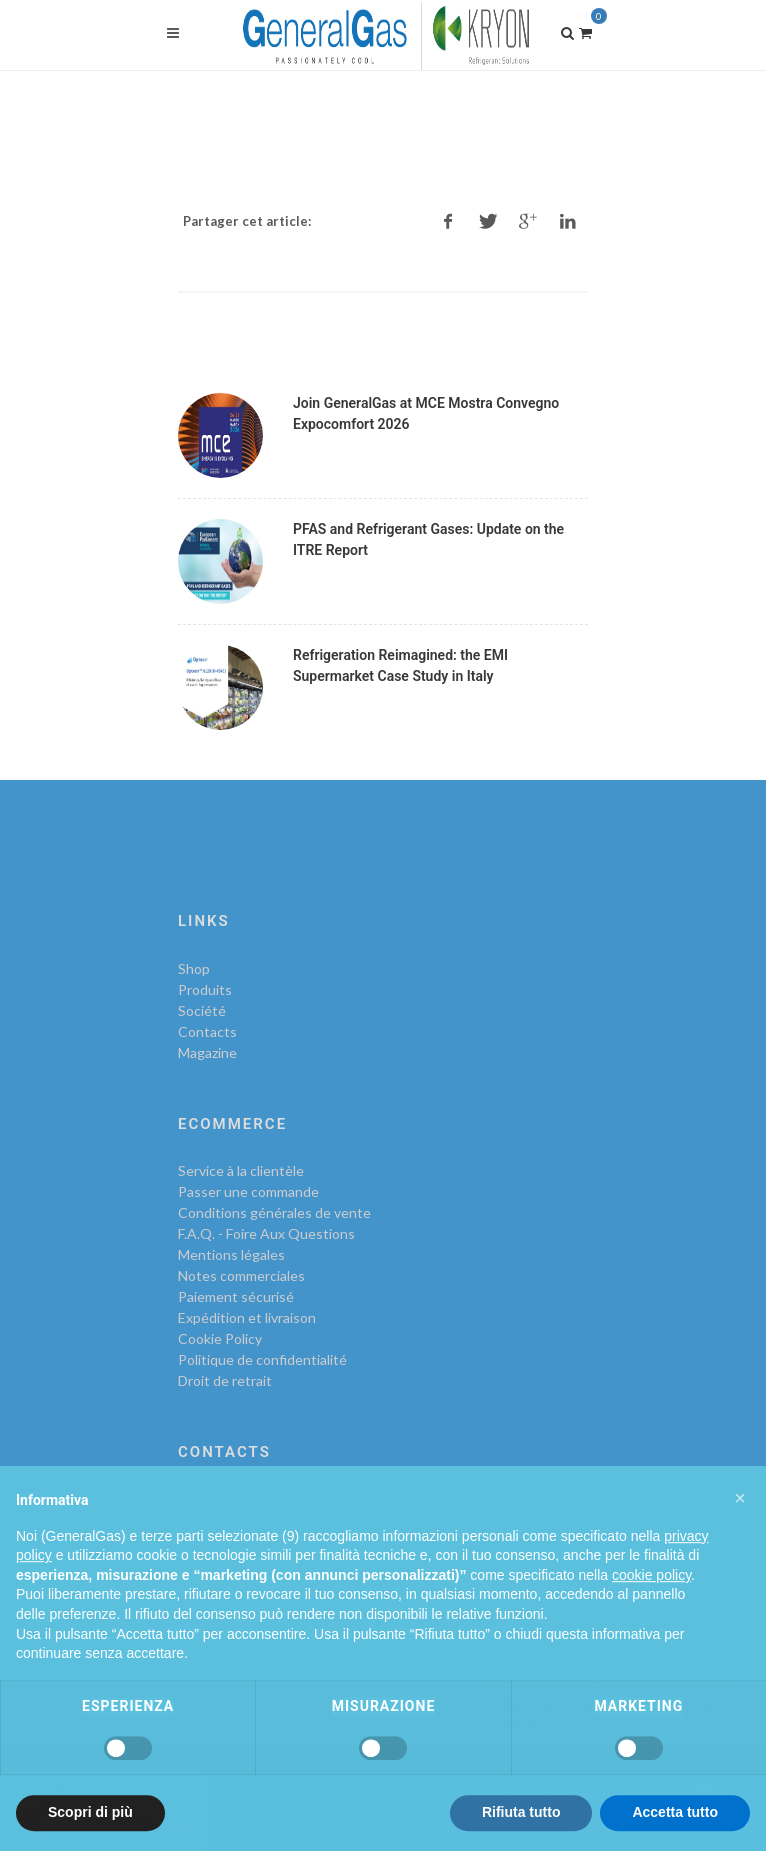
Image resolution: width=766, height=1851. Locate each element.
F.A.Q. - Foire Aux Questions (266, 1233)
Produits (205, 989)
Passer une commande (248, 1191)
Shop (194, 968)
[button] (740, 1535)
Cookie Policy (220, 1338)
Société (202, 1010)
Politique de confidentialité (262, 1359)
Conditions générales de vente (274, 1212)
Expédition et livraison (247, 1317)
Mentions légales (231, 1254)
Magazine (207, 1052)
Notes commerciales (241, 1275)
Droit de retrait (225, 1380)
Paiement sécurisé (236, 1296)
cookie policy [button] (651, 1612)
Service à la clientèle (241, 1170)
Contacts (207, 1031)
